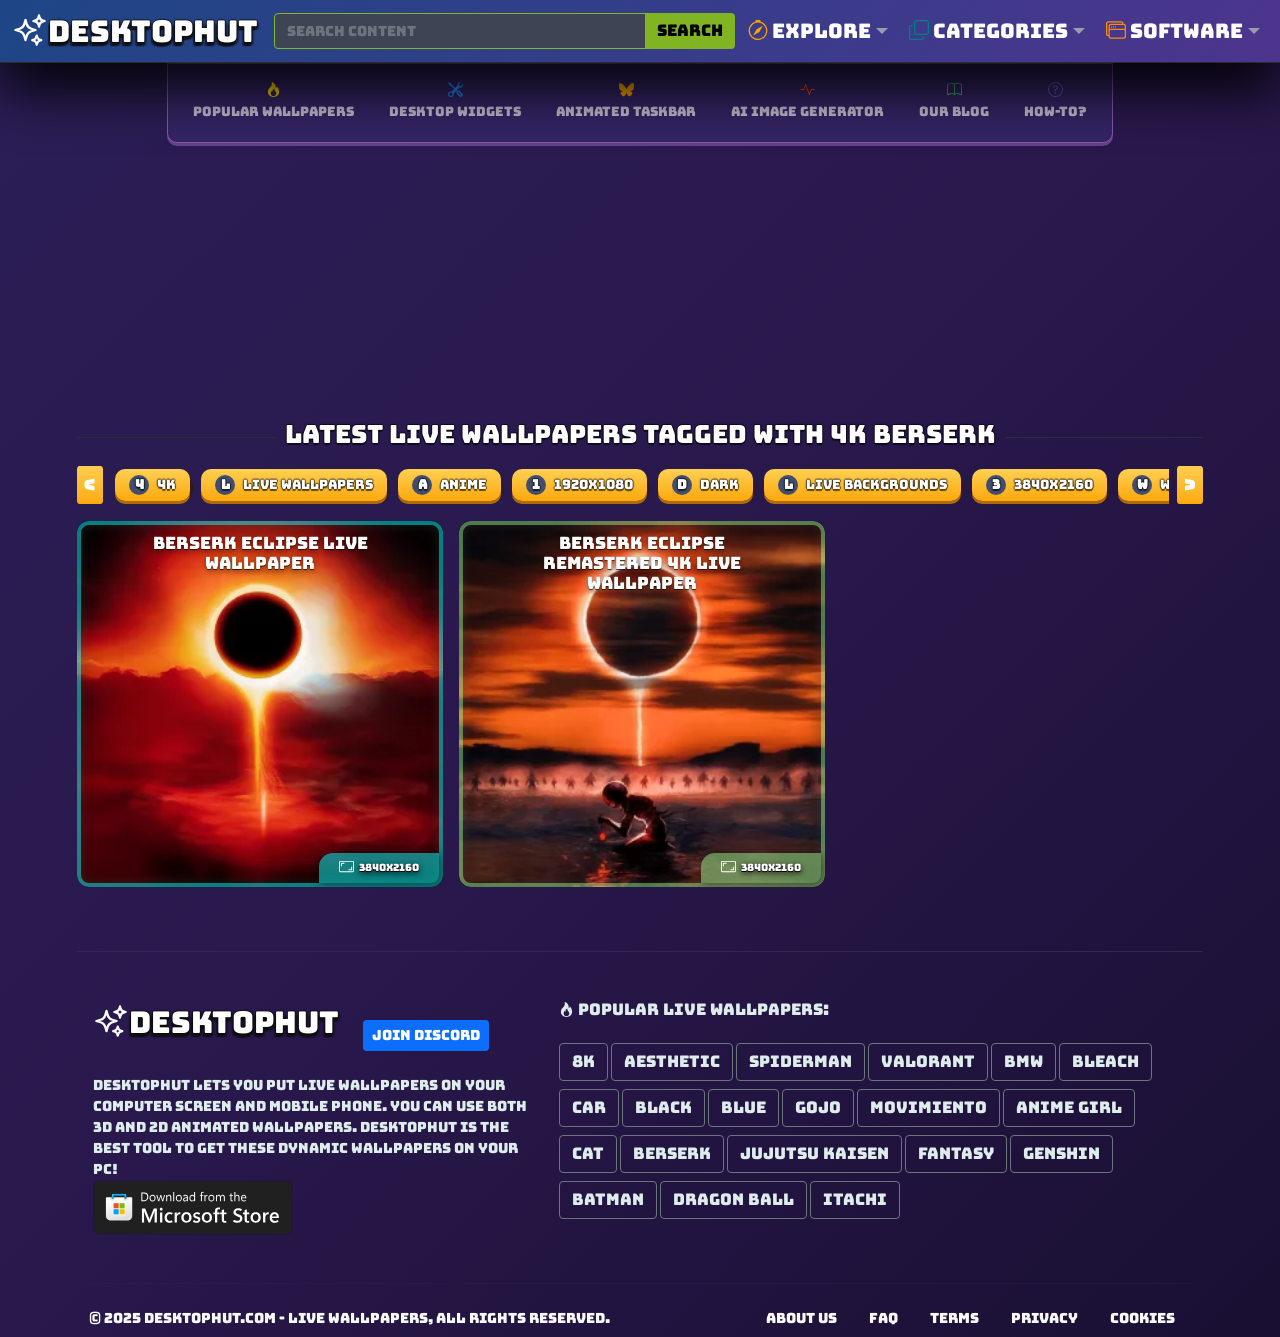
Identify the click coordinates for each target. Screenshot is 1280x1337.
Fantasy (956, 1153)
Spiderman (800, 1061)
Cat (588, 1153)
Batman (608, 1199)
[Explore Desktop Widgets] (455, 103)
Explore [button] (809, 31)
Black (663, 1107)
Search (690, 30)
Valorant (928, 1061)
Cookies (1142, 1318)
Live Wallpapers (294, 485)
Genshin (1061, 1153)
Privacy (1044, 1318)
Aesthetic (672, 1061)
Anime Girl (1069, 1107)
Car (589, 1107)
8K (583, 1061)
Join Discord (426, 1035)
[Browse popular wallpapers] (273, 103)
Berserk (672, 1153)
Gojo (818, 1107)
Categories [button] (988, 31)
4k (152, 485)
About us (801, 1318)
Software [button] (1174, 31)
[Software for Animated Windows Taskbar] (626, 103)
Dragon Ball (733, 1199)
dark (705, 485)
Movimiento (928, 1107)
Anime (449, 485)
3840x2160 (1039, 485)
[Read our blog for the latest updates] (954, 103)
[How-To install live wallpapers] (1055, 103)
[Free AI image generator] (807, 103)
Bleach (1105, 1061)
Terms (954, 1318)
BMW (1023, 1061)
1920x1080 (579, 485)
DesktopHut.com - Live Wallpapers (286, 1318)
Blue (743, 1107)
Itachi (855, 1199)
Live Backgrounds (862, 485)
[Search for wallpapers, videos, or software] (460, 31)
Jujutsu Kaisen (814, 1153)
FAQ (883, 1318)
